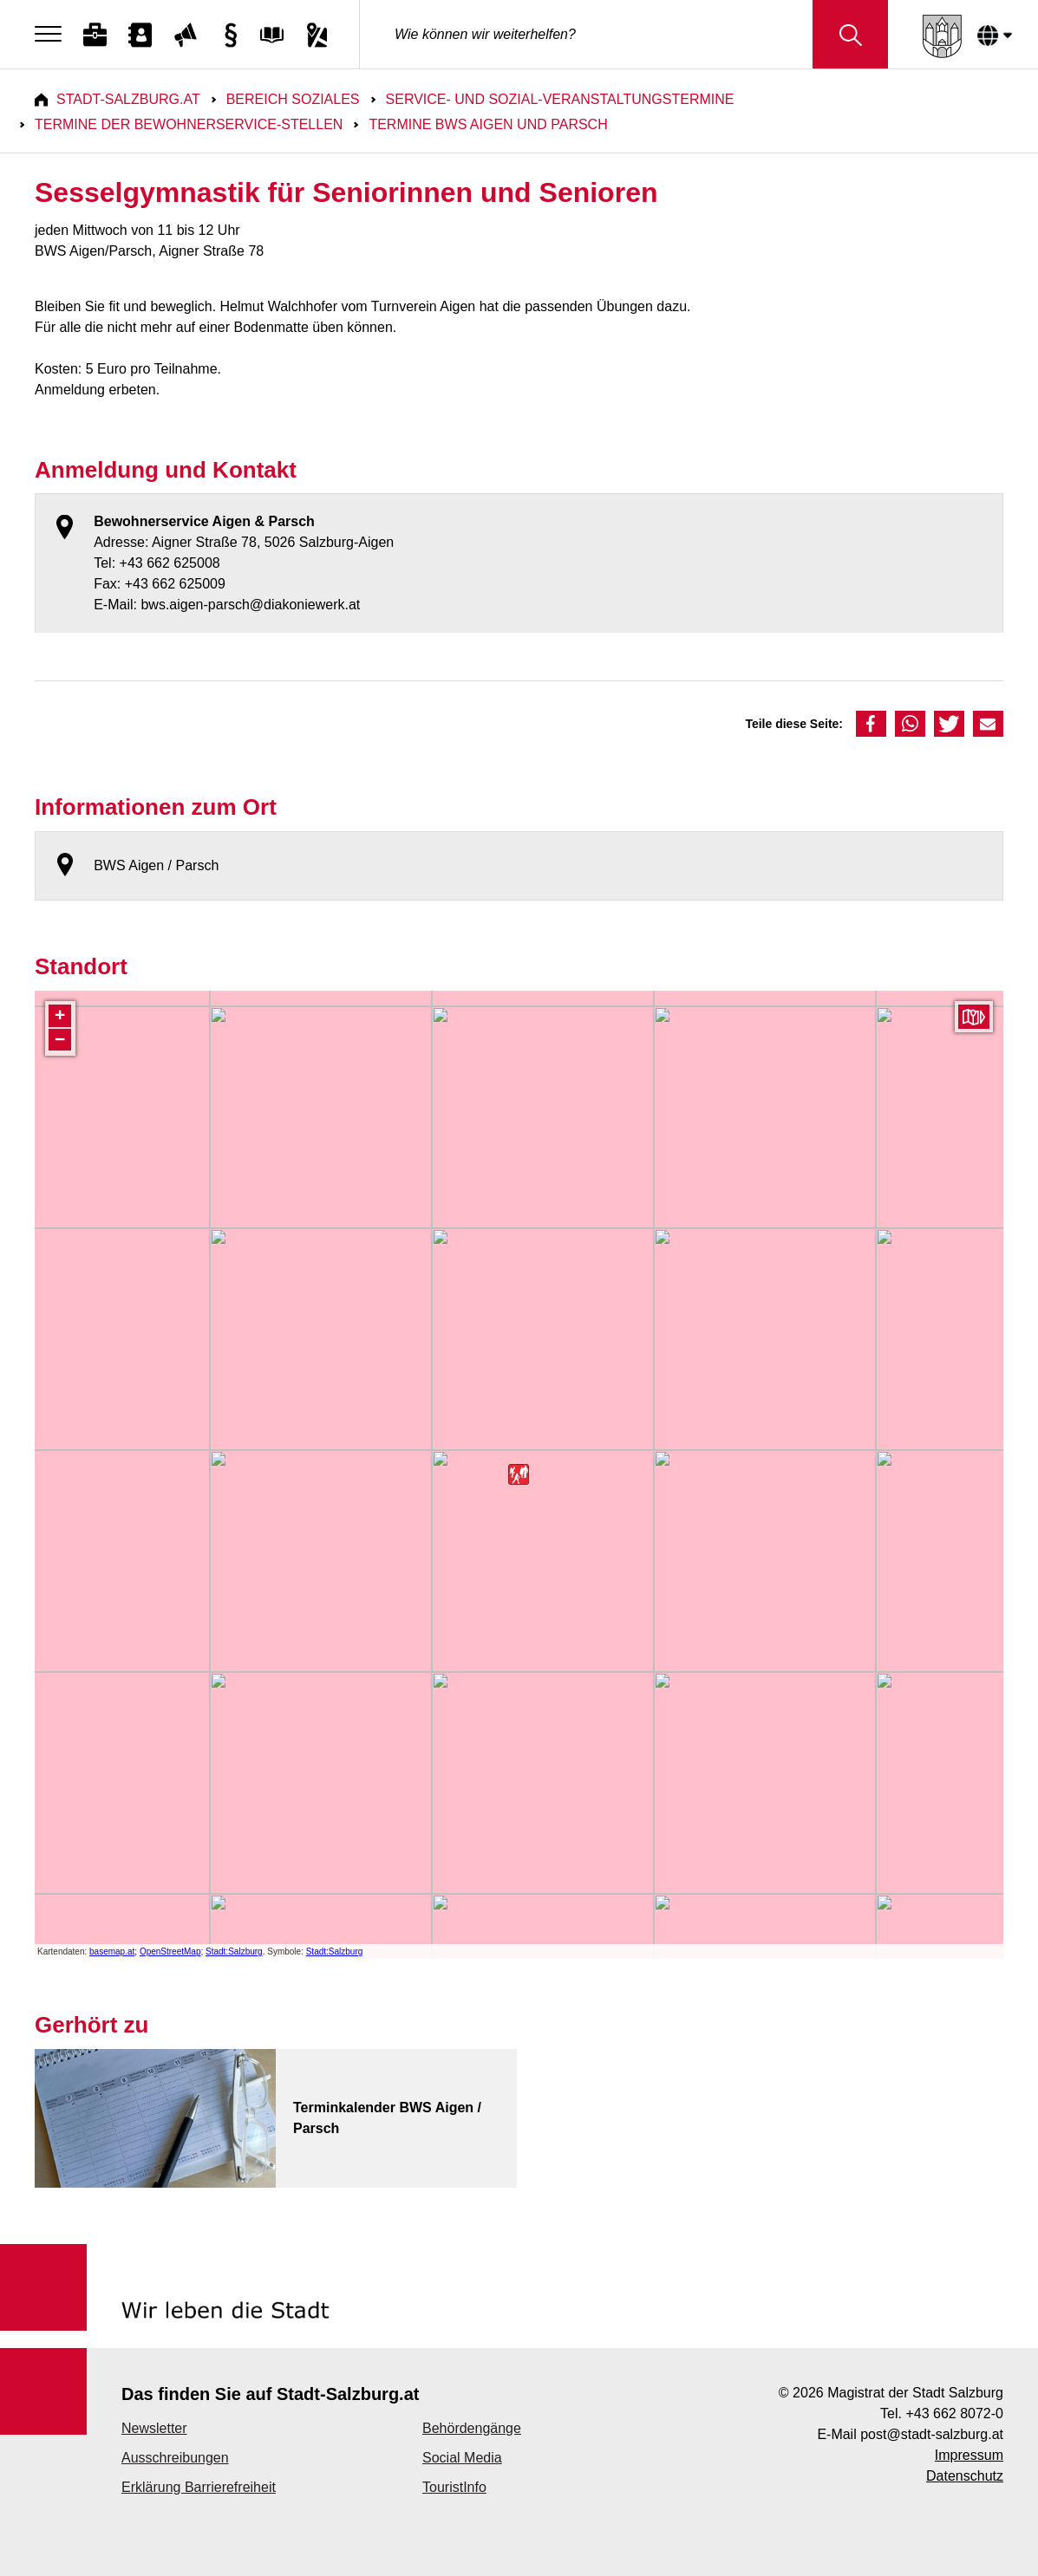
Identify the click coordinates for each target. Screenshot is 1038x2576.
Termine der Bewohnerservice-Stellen (189, 124)
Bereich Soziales (293, 99)
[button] (871, 724)
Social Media (462, 2457)
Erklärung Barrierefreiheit (198, 2487)
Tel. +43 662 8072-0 (941, 2413)
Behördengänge (471, 2428)
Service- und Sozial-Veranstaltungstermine (560, 99)
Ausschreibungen (175, 2457)
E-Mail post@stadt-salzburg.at (910, 2434)
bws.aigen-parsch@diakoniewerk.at (250, 604)
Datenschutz (964, 2476)
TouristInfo (454, 2487)
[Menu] (52, 35)
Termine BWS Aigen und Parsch (488, 124)
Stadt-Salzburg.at (128, 99)
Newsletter (154, 2428)
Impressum (969, 2455)
